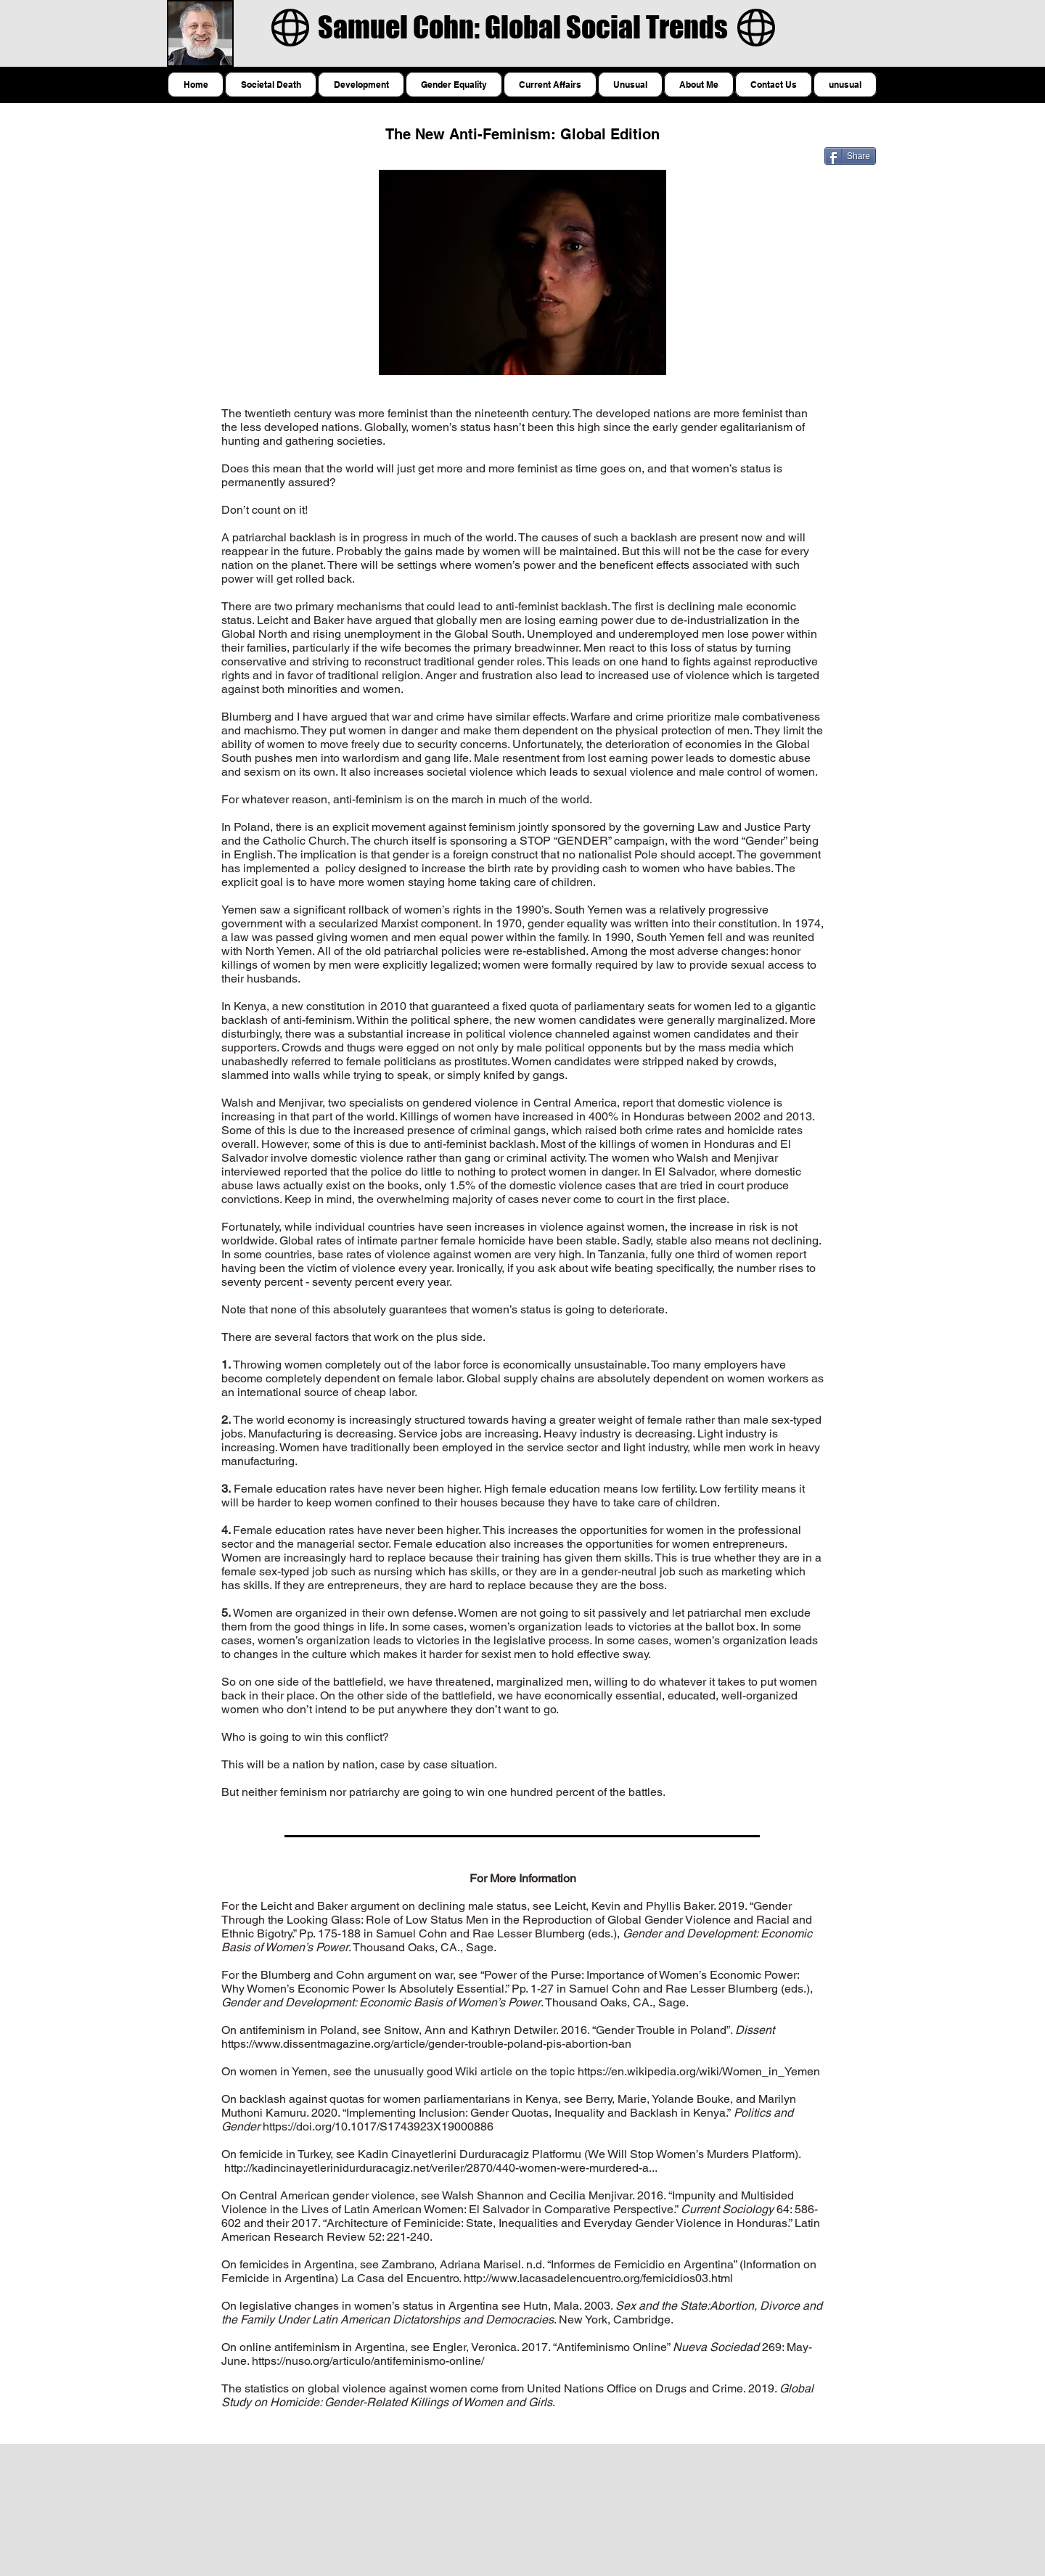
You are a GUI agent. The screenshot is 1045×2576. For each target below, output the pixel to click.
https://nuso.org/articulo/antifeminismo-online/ (368, 2361)
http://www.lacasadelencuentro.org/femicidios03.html (598, 2278)
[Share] (850, 156)
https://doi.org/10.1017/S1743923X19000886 (378, 2126)
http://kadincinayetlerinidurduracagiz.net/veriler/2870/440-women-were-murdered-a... (440, 2168)
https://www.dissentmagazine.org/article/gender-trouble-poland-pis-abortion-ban (426, 2044)
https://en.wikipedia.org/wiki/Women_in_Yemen (699, 2071)
